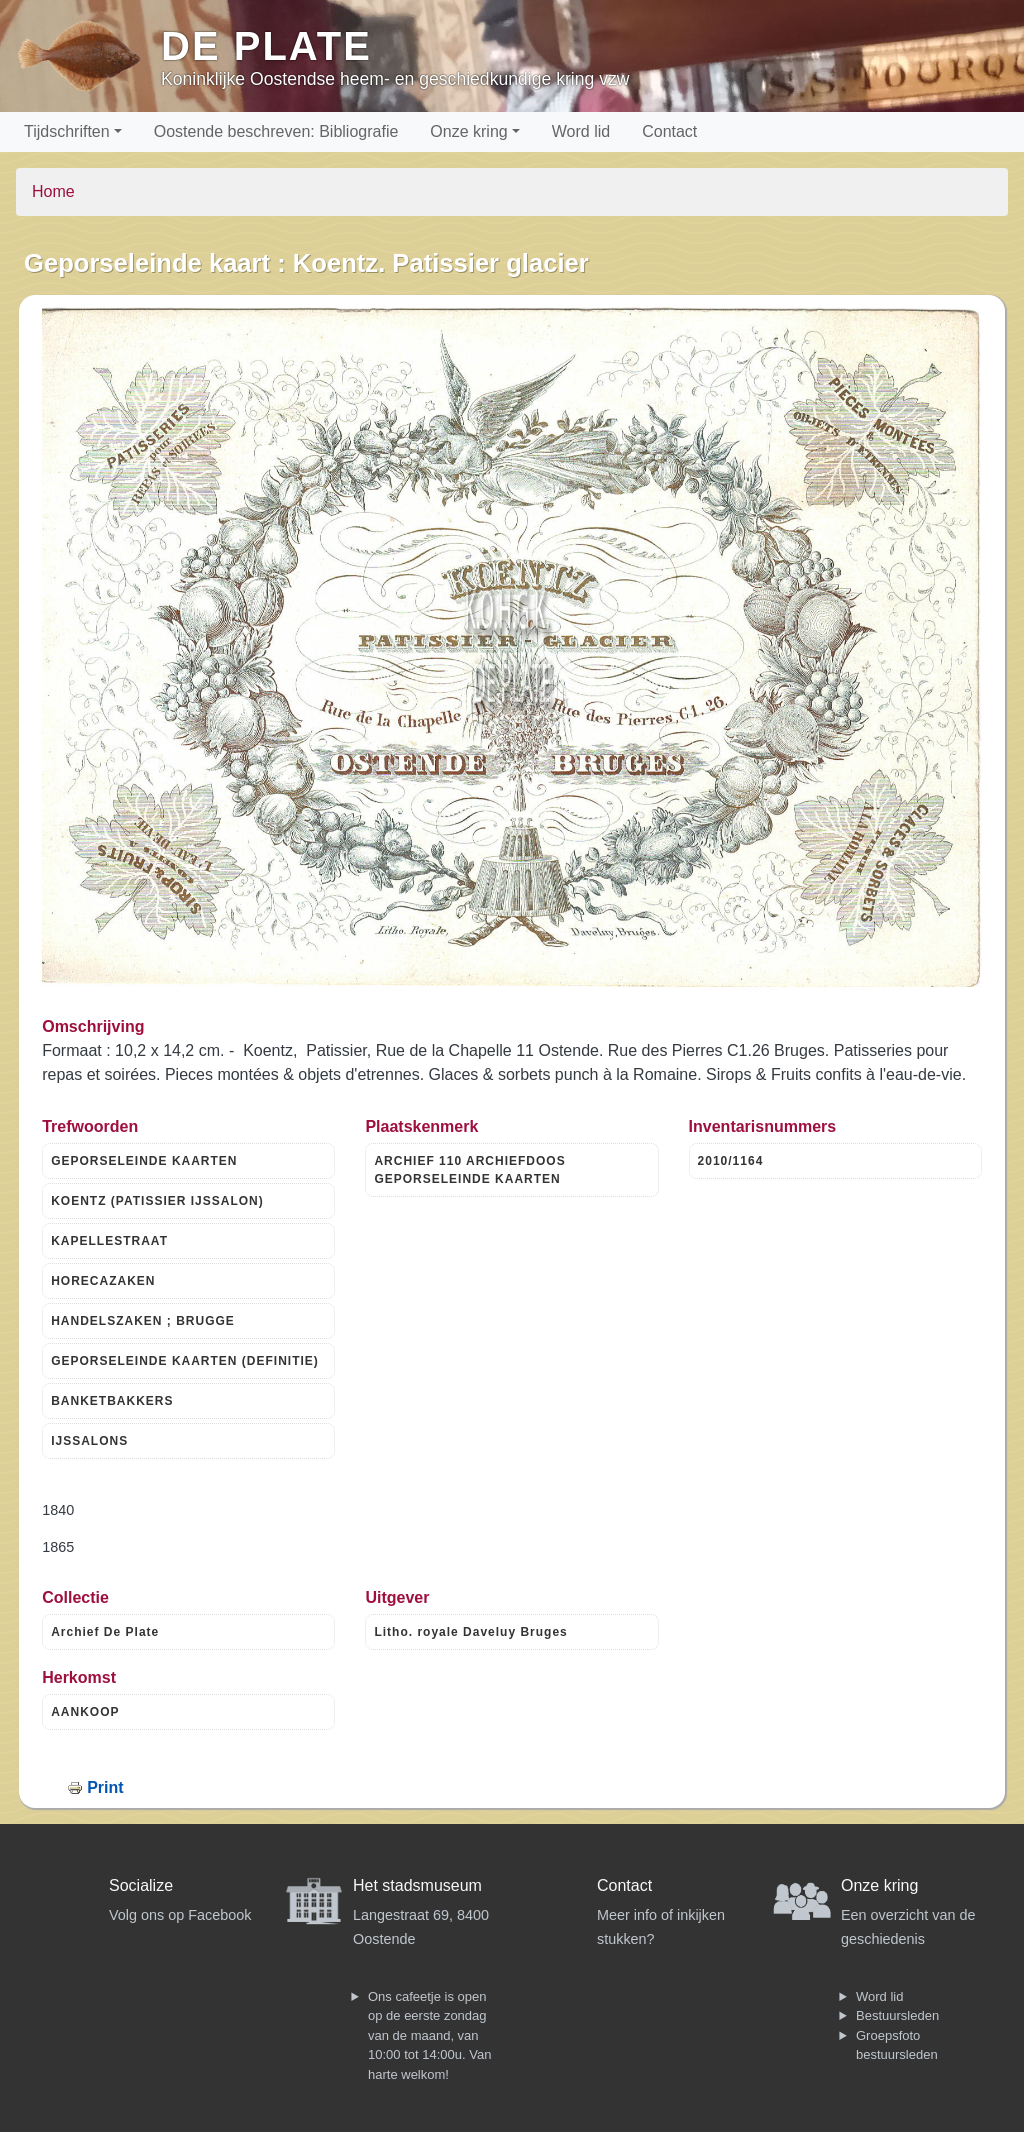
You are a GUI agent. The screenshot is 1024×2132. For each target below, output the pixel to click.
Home (53, 191)
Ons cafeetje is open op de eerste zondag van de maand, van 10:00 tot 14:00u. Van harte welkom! (429, 2035)
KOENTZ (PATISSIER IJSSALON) (157, 1201)
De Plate (266, 46)
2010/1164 (731, 1161)
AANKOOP (85, 1712)
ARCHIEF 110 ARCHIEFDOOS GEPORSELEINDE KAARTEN (469, 1170)
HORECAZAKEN (103, 1281)
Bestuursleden (897, 2015)
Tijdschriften (67, 131)
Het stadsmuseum (417, 1885)
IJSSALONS (89, 1441)
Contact (669, 131)
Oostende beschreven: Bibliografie (276, 131)
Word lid (581, 131)
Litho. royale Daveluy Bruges (470, 1632)
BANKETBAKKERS (112, 1401)
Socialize (141, 1885)
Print (105, 1787)
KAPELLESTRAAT (109, 1241)
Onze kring (468, 131)
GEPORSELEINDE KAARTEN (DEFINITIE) (185, 1361)
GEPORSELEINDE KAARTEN (144, 1161)
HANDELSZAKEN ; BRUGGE (143, 1321)
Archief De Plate (105, 1632)
